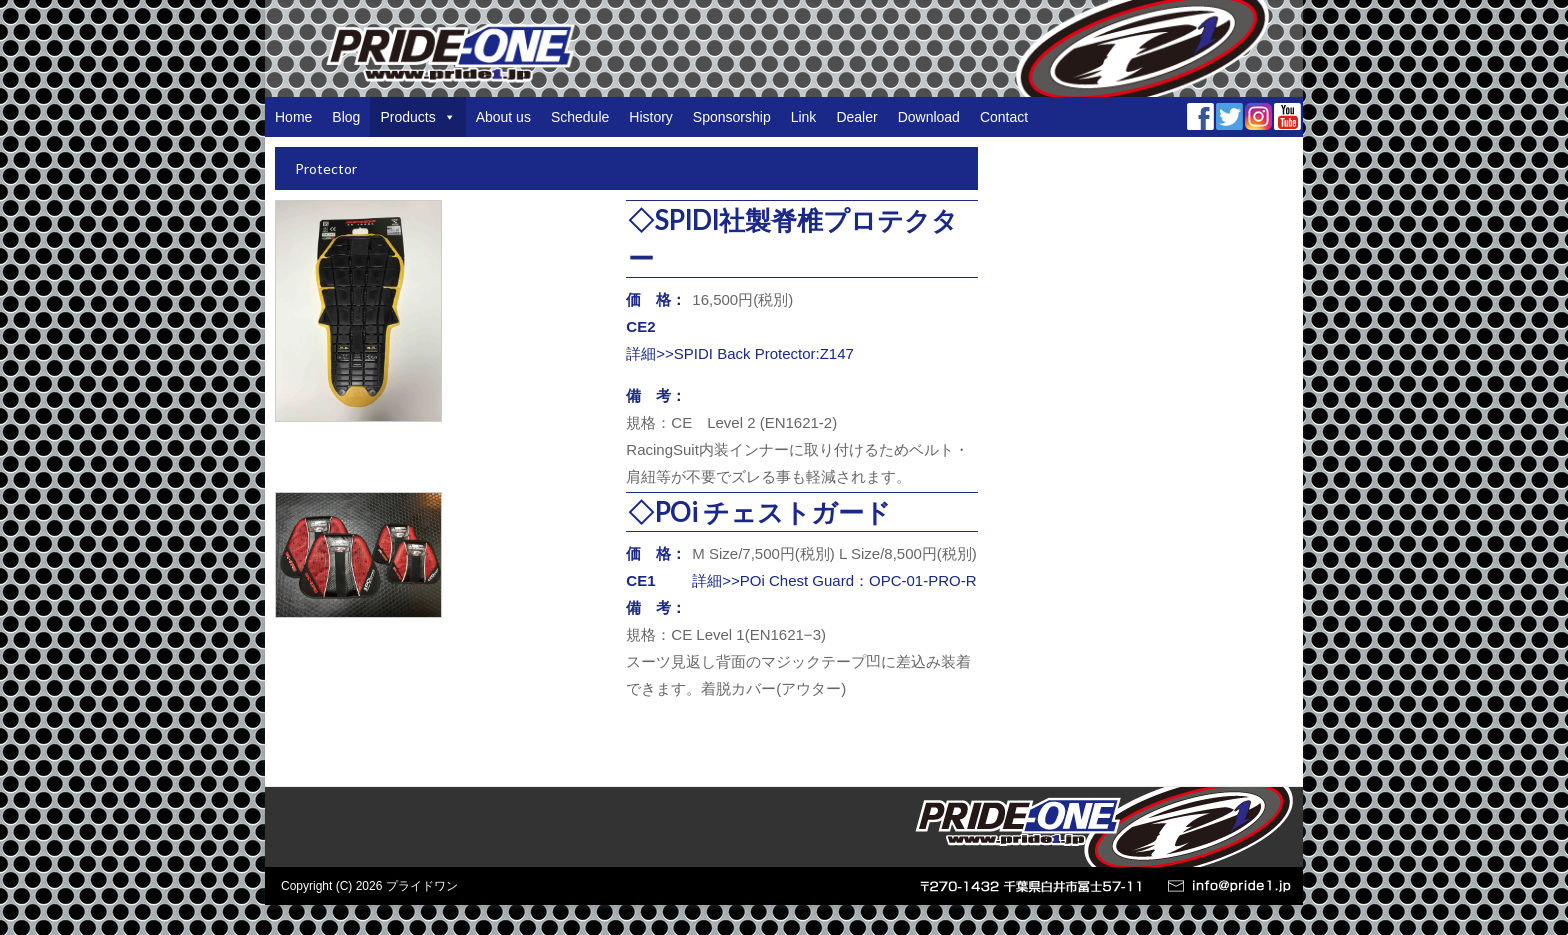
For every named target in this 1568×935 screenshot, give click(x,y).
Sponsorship (732, 117)
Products (417, 117)
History (651, 117)
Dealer (856, 117)
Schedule (580, 117)
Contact (1004, 117)
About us (503, 117)
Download (929, 117)
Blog (346, 117)
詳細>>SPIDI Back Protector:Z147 (740, 353)
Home (293, 117)
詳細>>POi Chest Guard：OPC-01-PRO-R (834, 580)
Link (804, 117)
